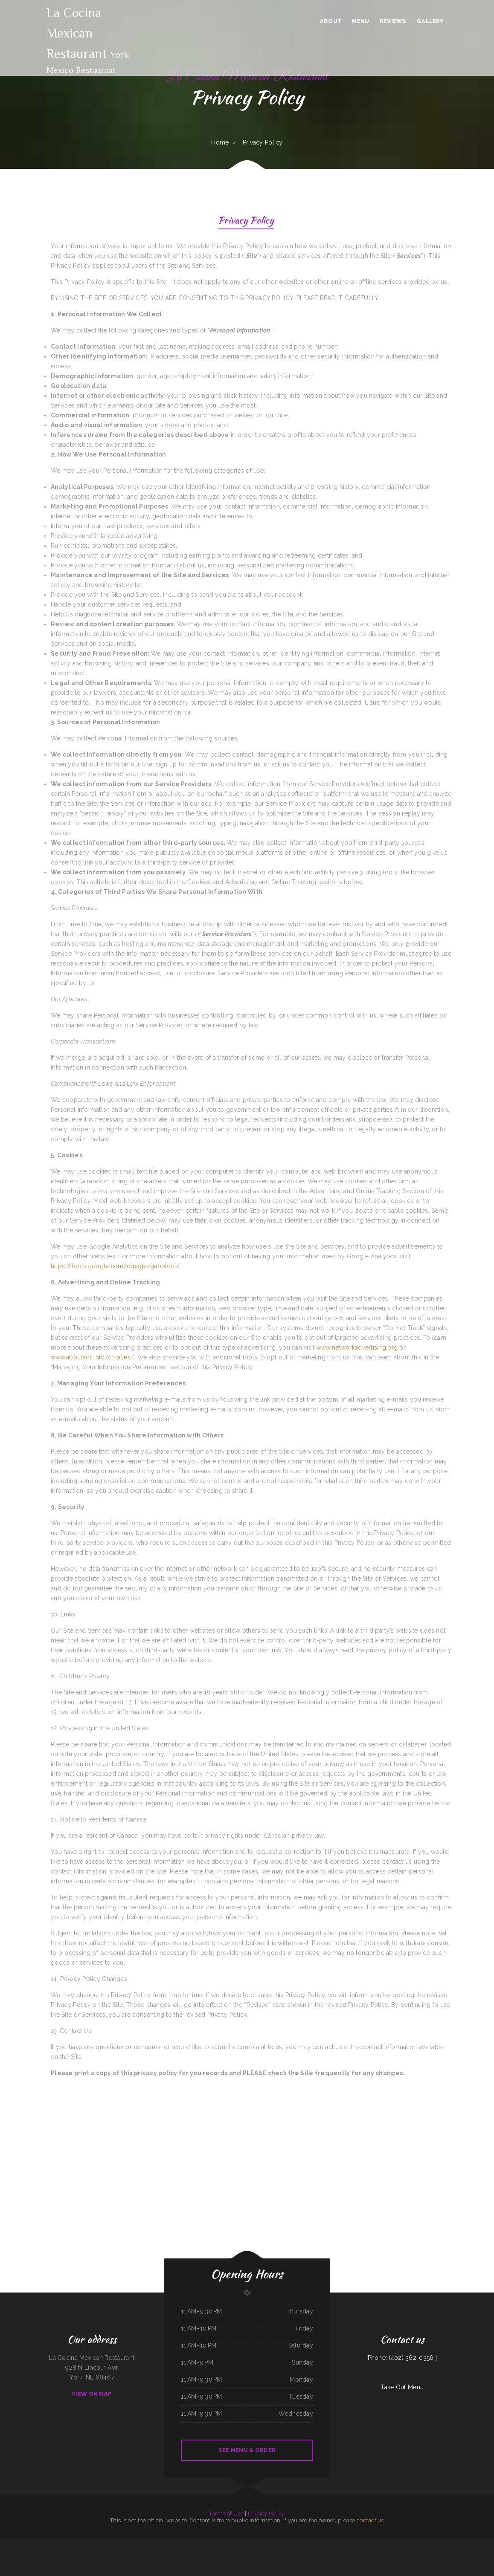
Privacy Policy (246, 221)
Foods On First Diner (267, 2553)
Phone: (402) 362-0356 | (402, 2357)
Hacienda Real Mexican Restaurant (222, 2553)
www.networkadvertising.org (357, 1347)
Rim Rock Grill (330, 2553)
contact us (370, 2520)
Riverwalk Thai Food (296, 2553)
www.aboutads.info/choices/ (92, 1357)
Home (220, 142)
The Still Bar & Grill (197, 2553)
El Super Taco (278, 2553)
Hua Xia (234, 2553)
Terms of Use (226, 2513)
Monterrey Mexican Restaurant (159, 2553)
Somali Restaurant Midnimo (245, 2553)
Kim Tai (188, 2553)
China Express (256, 2553)
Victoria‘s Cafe (207, 2553)
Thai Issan (183, 2553)
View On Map (92, 2394)
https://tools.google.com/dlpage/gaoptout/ (115, 1266)
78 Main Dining (339, 2553)
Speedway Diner (321, 2553)
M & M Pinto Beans (174, 2553)
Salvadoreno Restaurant (309, 2553)
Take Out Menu (402, 2387)
